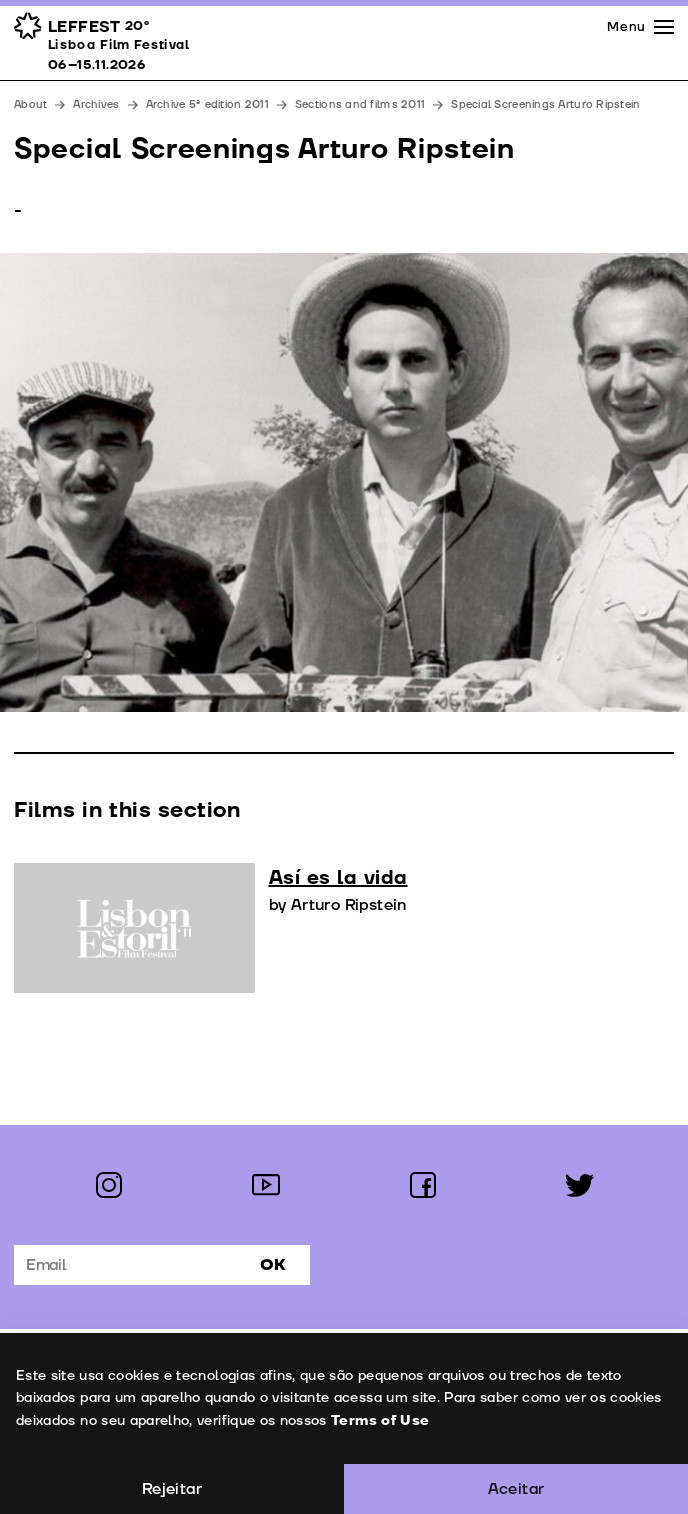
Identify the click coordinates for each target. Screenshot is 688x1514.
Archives (96, 104)
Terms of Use (379, 1420)
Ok (273, 1265)
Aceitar (516, 1489)
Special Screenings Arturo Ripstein (545, 104)
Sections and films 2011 (360, 104)
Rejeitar (172, 1489)
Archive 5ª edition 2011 (207, 104)
